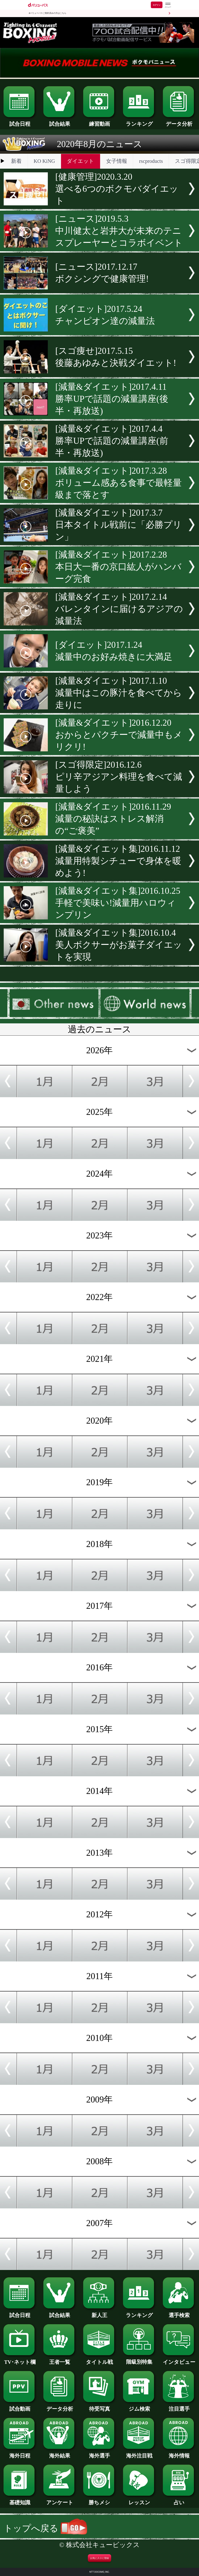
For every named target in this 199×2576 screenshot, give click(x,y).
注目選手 (179, 2406)
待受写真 (99, 2406)
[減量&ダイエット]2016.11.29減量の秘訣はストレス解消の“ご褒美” (113, 819)
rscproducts (151, 161)
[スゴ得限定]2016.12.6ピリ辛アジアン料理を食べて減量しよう (118, 777)
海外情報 (179, 2453)
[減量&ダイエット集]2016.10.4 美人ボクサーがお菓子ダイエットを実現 (118, 945)
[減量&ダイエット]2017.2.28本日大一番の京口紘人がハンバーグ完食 (118, 567)
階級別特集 (139, 2359)
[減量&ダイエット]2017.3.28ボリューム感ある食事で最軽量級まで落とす (118, 483)
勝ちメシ (99, 2499)
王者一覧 (60, 2359)
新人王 (99, 2312)
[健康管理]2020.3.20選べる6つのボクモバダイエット (116, 189)
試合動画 (20, 2406)
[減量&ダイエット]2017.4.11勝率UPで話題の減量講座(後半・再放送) (111, 399)
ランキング (139, 121)
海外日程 (20, 2453)
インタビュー (179, 2359)
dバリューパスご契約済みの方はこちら (47, 13)
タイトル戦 (99, 2359)
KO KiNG (44, 161)
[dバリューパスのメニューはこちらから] (167, 5)
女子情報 (116, 161)
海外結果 (60, 2453)
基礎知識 (20, 2499)
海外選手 (99, 2453)
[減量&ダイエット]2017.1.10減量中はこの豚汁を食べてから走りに (118, 693)
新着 (16, 161)
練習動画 (99, 121)
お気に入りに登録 (99, 2558)
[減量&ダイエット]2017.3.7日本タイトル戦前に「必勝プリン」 (118, 525)
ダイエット (80, 161)
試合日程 (20, 121)
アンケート (60, 2499)
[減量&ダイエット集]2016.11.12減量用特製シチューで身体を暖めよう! (118, 861)
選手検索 (179, 2312)
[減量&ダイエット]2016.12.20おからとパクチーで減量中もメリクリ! (118, 735)
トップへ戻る (45, 2528)
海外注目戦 (139, 2453)
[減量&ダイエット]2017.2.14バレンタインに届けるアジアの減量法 (119, 609)
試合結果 (60, 121)
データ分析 (179, 121)
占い (179, 2499)
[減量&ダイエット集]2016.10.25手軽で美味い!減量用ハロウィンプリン (117, 903)
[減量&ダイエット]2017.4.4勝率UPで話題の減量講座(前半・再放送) (111, 441)
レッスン (139, 2499)
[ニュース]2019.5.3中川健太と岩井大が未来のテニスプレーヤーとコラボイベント (119, 231)
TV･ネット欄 (20, 2359)
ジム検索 (139, 2406)
